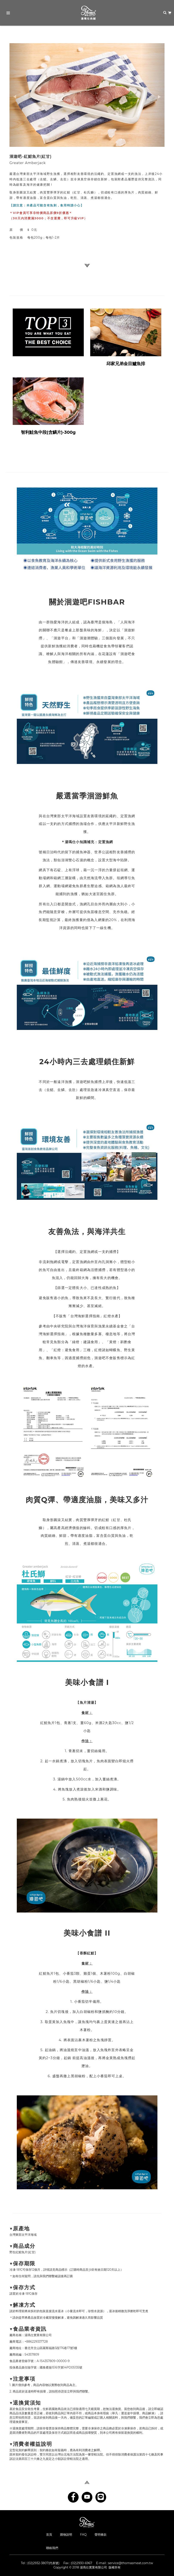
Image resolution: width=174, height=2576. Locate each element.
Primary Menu (7, 13)
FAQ (83, 2534)
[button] (21, 95)
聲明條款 (101, 2534)
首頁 (49, 2534)
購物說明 (66, 2534)
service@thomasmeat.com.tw (130, 2563)
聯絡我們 (52, 2548)
